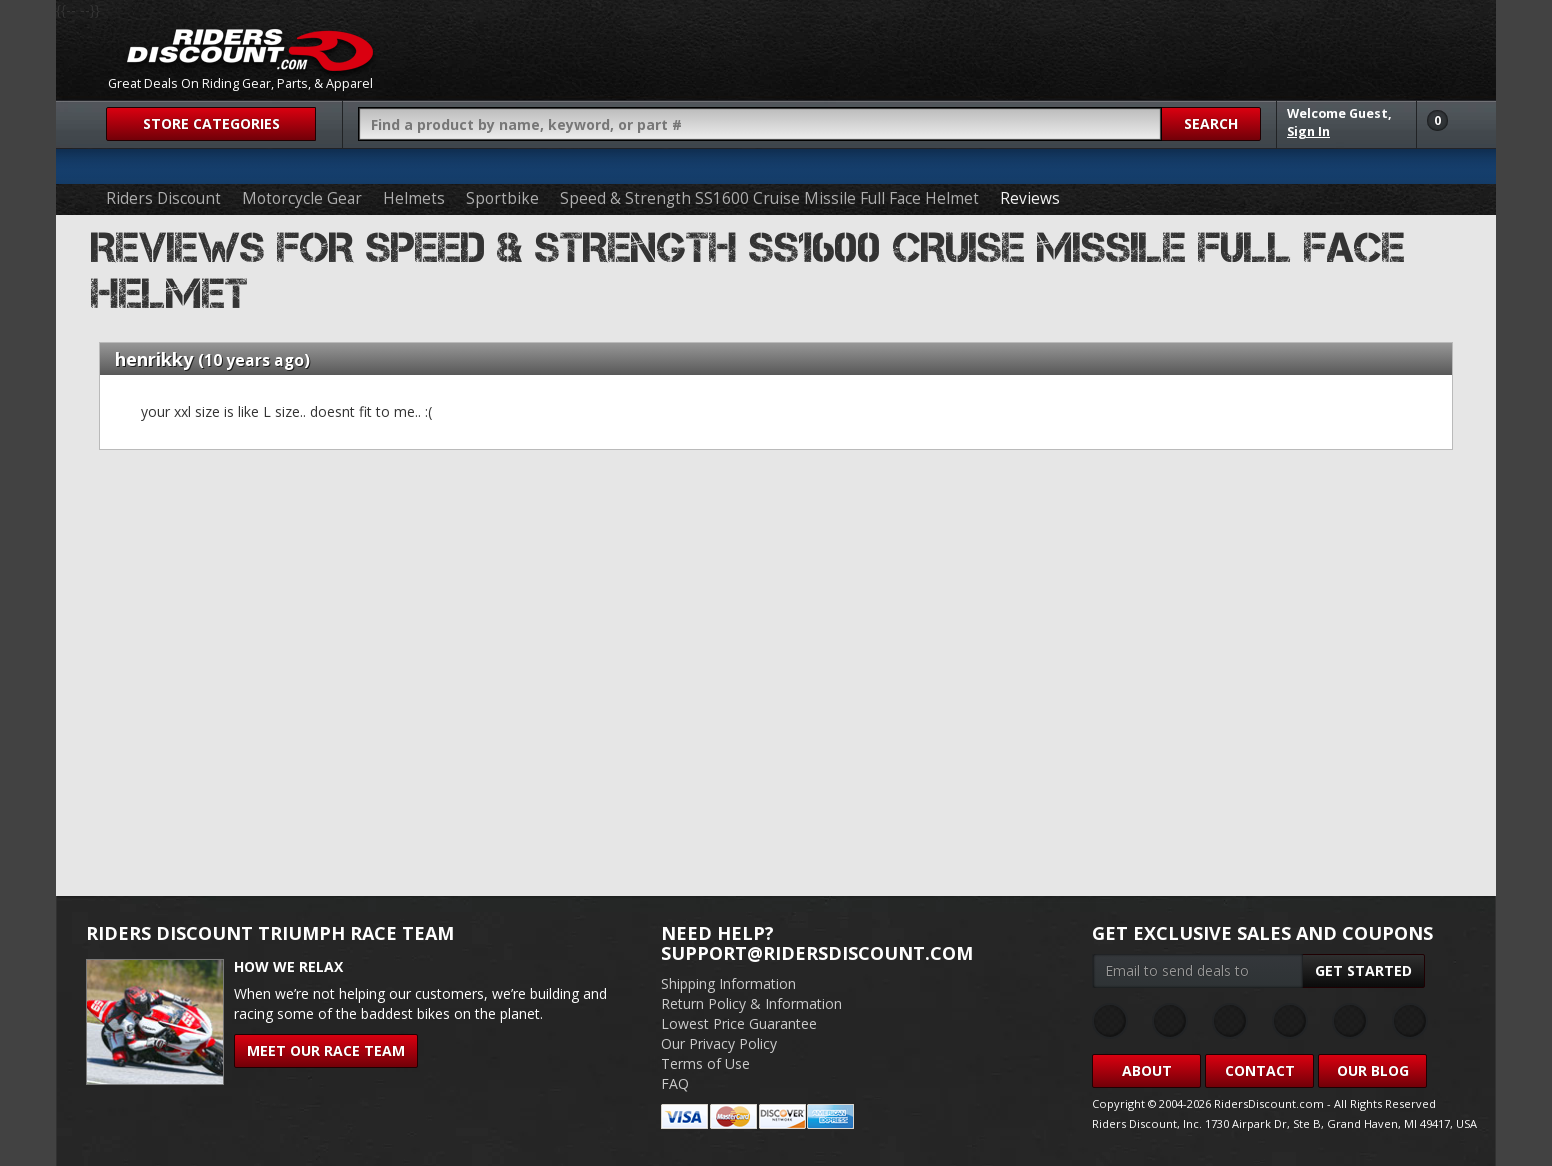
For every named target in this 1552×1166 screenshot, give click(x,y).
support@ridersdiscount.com (817, 953)
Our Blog (1373, 1070)
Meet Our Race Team (326, 1050)
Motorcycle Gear (302, 198)
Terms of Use (705, 1063)
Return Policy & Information (751, 1003)
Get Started (1363, 970)
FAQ (675, 1083)
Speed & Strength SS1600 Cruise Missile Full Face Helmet (769, 198)
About (1147, 1070)
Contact (1260, 1070)
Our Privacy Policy (719, 1043)
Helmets (414, 198)
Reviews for (748, 270)
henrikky (154, 359)
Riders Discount (163, 198)
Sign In (1308, 131)
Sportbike (502, 198)
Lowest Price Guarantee (739, 1023)
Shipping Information (728, 983)
